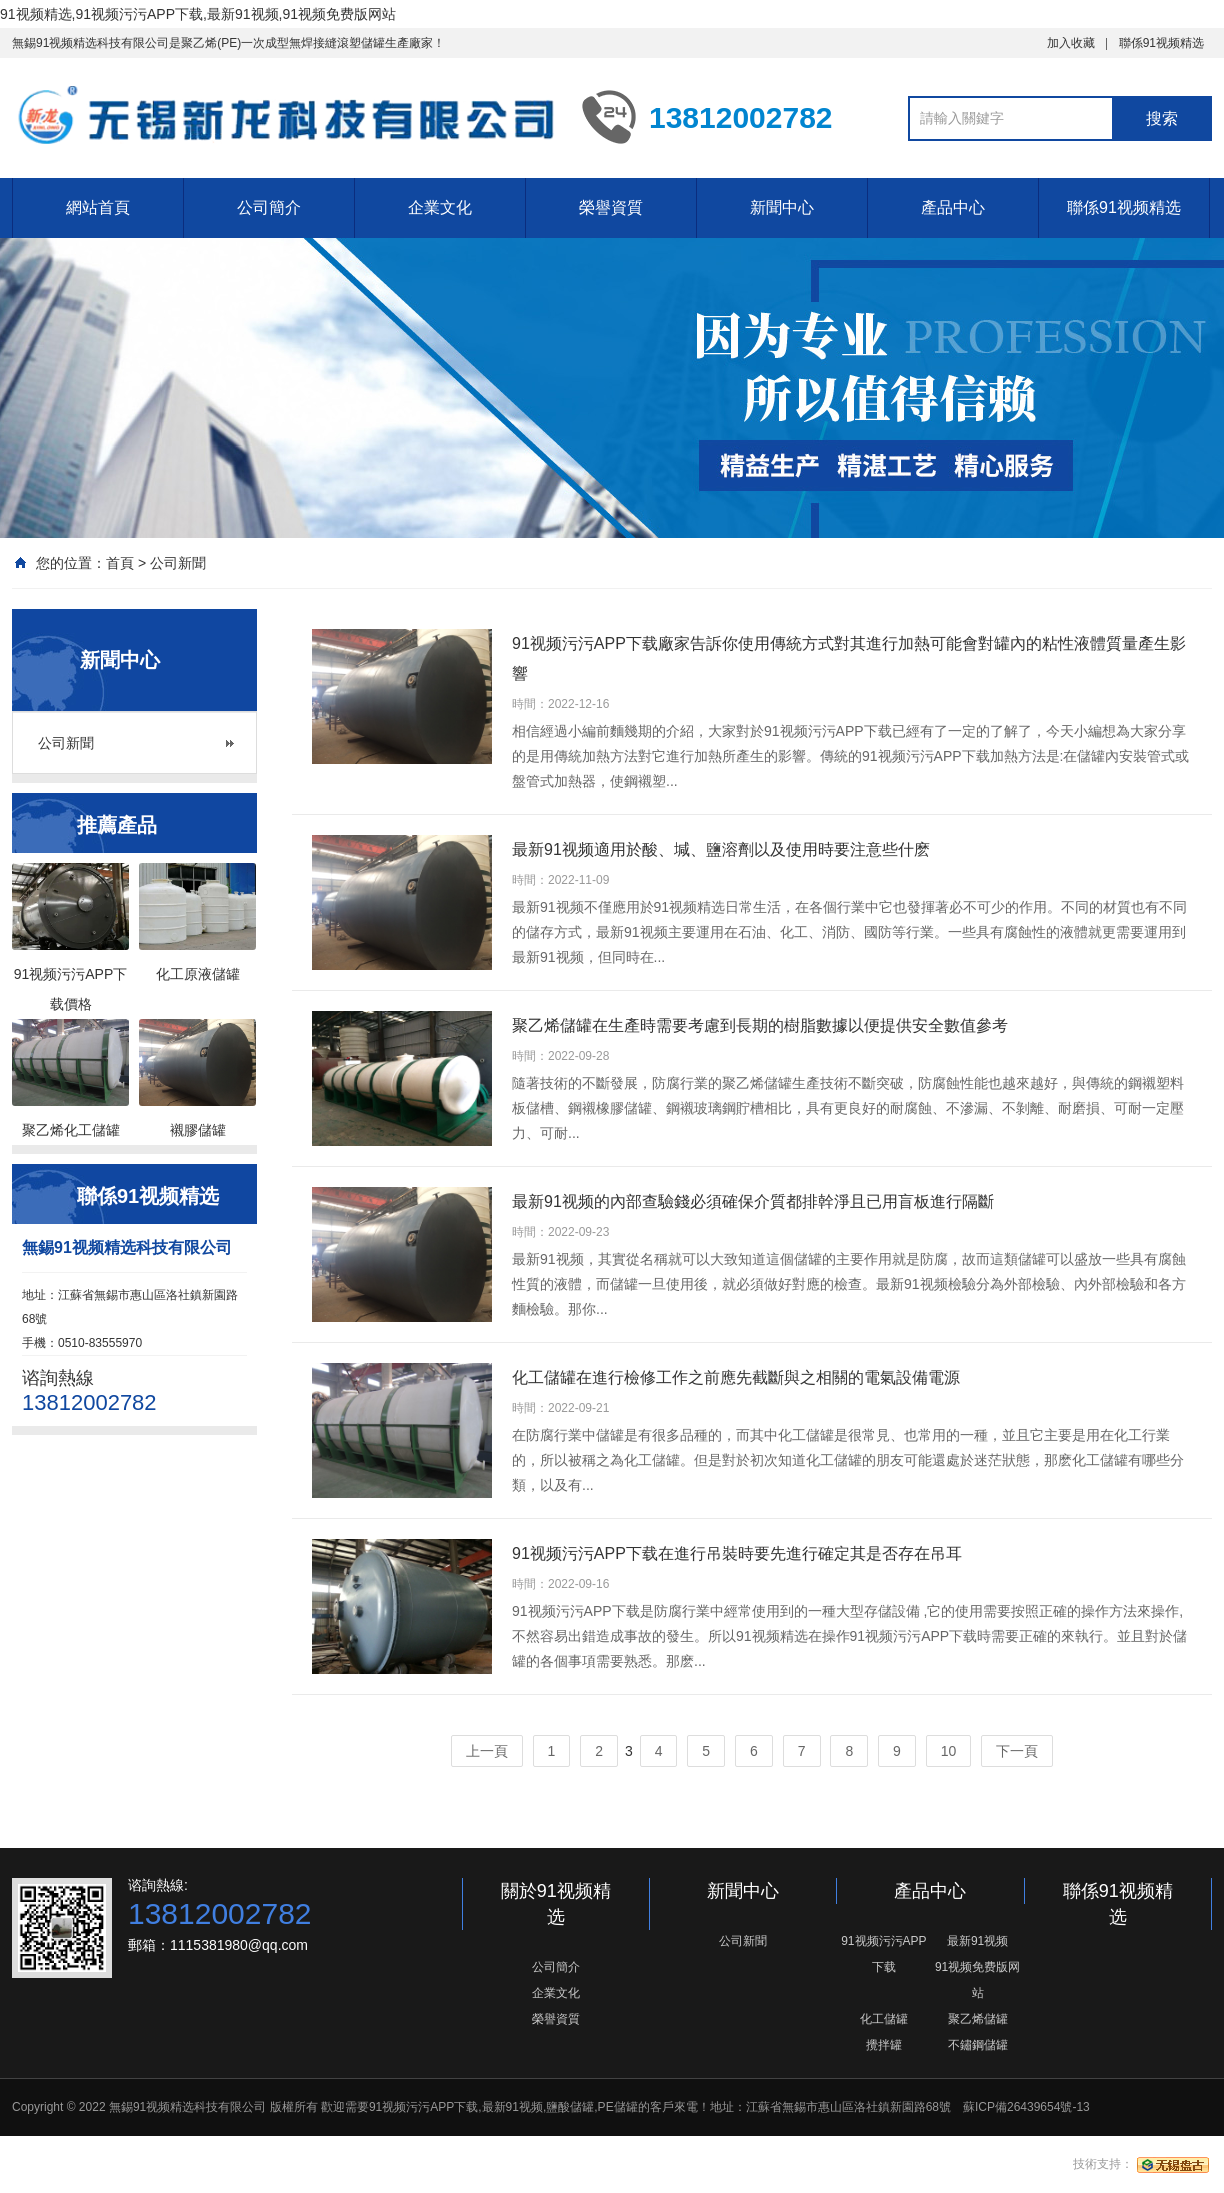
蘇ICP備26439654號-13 (1026, 2107)
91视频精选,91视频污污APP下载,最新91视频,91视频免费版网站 (198, 14)
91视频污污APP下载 (883, 1954)
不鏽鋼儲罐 (978, 2045)
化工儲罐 (884, 2019)
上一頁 (487, 1751)
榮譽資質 (611, 207)
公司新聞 (178, 563)
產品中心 (953, 207)
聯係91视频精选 (1161, 43)
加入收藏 (1071, 43)
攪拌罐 (884, 2045)
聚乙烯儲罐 (978, 2019)
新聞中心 (782, 207)
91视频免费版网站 (977, 1980)
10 (949, 1751)
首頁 (120, 563)
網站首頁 (98, 207)
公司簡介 (269, 207)
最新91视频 (977, 1941)
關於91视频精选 (556, 1904)
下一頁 (1017, 1751)
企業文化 (440, 207)
